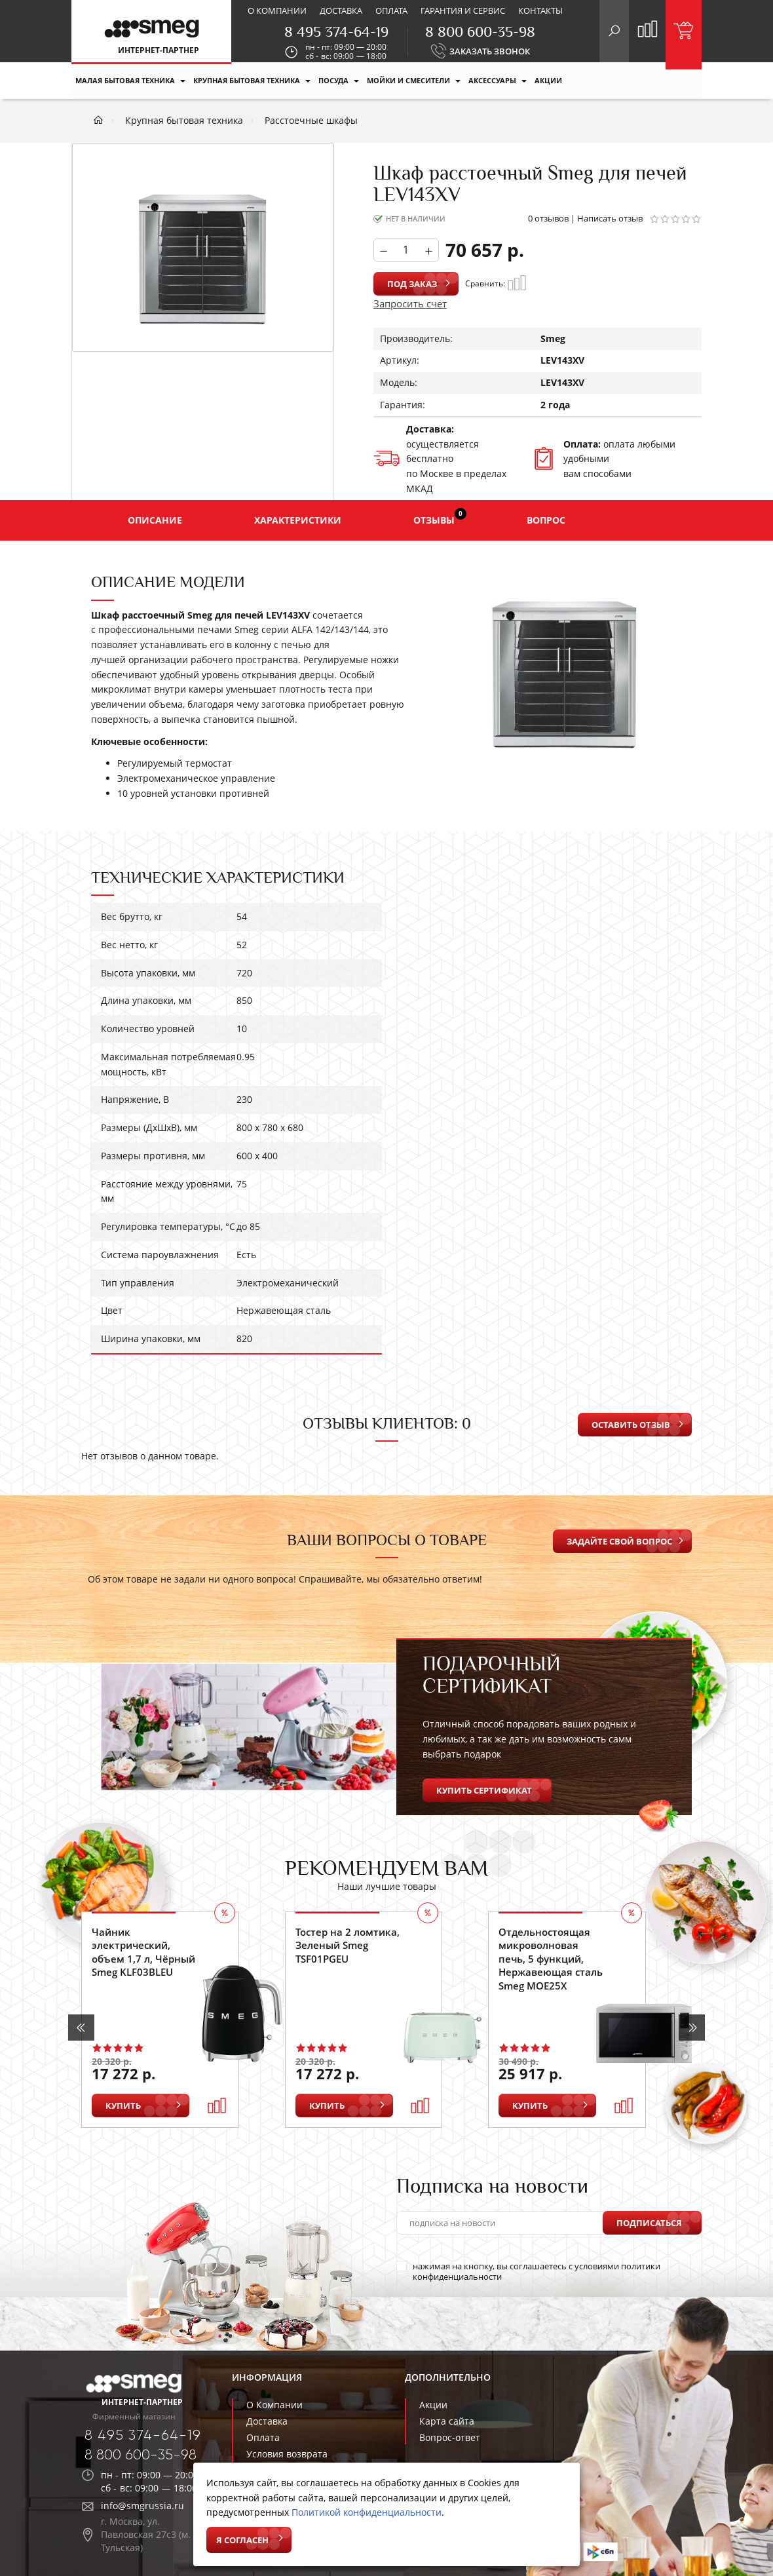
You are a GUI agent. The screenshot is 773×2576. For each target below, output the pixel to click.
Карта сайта (446, 2421)
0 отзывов (548, 218)
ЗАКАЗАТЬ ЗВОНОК (489, 51)
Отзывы (439, 517)
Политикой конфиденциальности (367, 2512)
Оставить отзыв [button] (631, 1425)
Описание (155, 520)
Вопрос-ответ (449, 2437)
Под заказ (412, 284)
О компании (277, 10)
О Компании (274, 2404)
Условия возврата (287, 2454)
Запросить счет (410, 303)
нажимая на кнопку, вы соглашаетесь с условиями (528, 2271)
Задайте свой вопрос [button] (619, 1541)
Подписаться (649, 2223)
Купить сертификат (484, 1790)
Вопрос (546, 520)
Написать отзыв (610, 218)
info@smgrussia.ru (142, 2505)
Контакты (540, 10)
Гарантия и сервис (463, 10)
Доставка (341, 10)
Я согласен (242, 2540)
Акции (433, 2404)
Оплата (391, 10)
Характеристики (297, 520)
